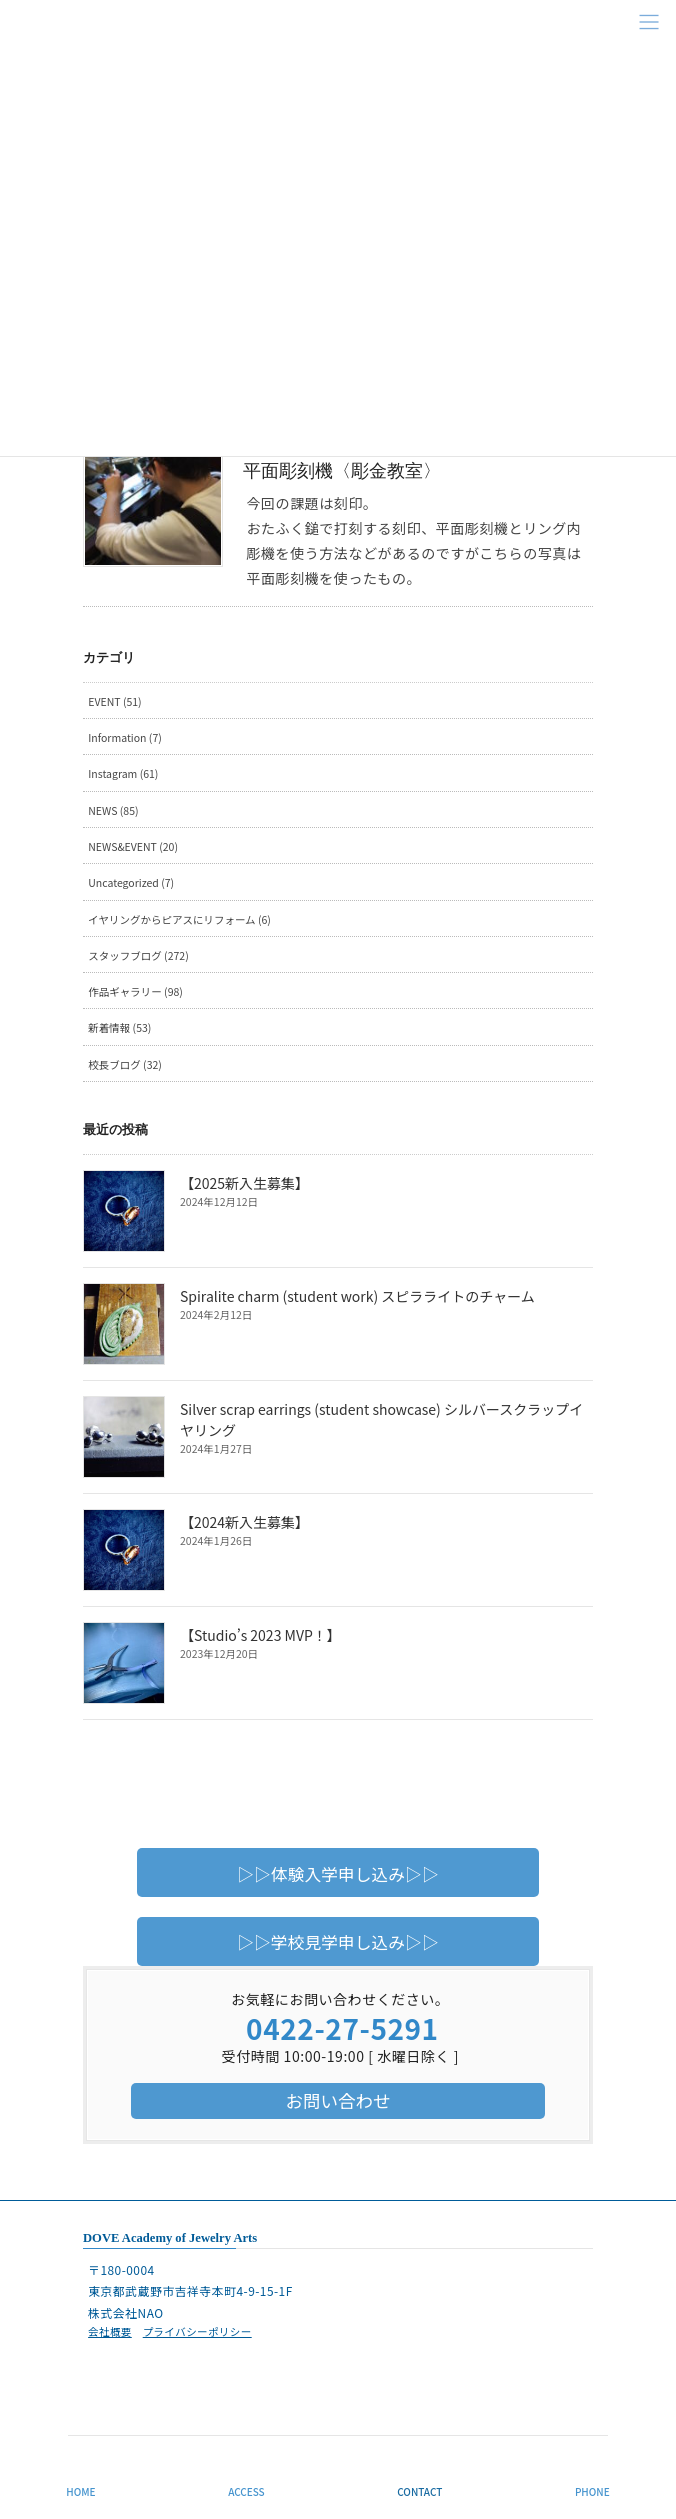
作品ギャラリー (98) (135, 991)
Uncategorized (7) (131, 882)
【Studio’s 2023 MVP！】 (260, 1635)
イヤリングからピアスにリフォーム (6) (179, 919)
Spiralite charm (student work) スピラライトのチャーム (357, 1296)
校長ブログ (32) (125, 1064)
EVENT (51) (114, 701)
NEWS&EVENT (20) (133, 846)
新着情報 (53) (119, 1027)
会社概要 (110, 2331)
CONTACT (419, 2491)
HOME (80, 2491)
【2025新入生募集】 (244, 1183)
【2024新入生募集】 (244, 1522)
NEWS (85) (113, 810)
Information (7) (125, 737)
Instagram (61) (123, 773)
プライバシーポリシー (197, 2331)
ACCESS (246, 2491)
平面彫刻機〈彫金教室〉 (342, 471)
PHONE (592, 2491)
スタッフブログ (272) (138, 955)
